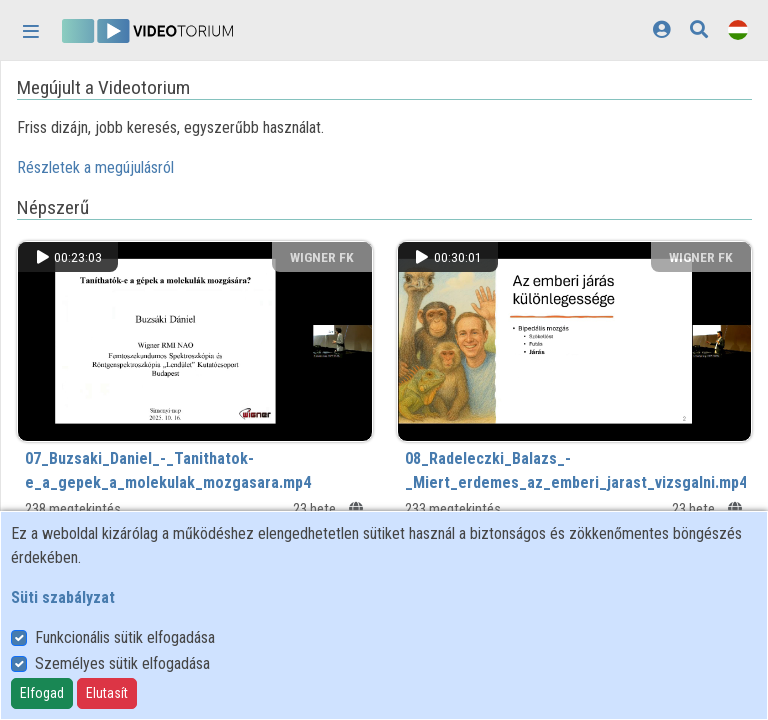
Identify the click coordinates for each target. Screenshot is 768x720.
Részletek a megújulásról (95, 167)
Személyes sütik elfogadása (122, 663)
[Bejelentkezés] (661, 29)
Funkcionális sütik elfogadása (125, 637)
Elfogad (42, 693)
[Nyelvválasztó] (738, 29)
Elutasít (107, 693)
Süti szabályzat (63, 597)
